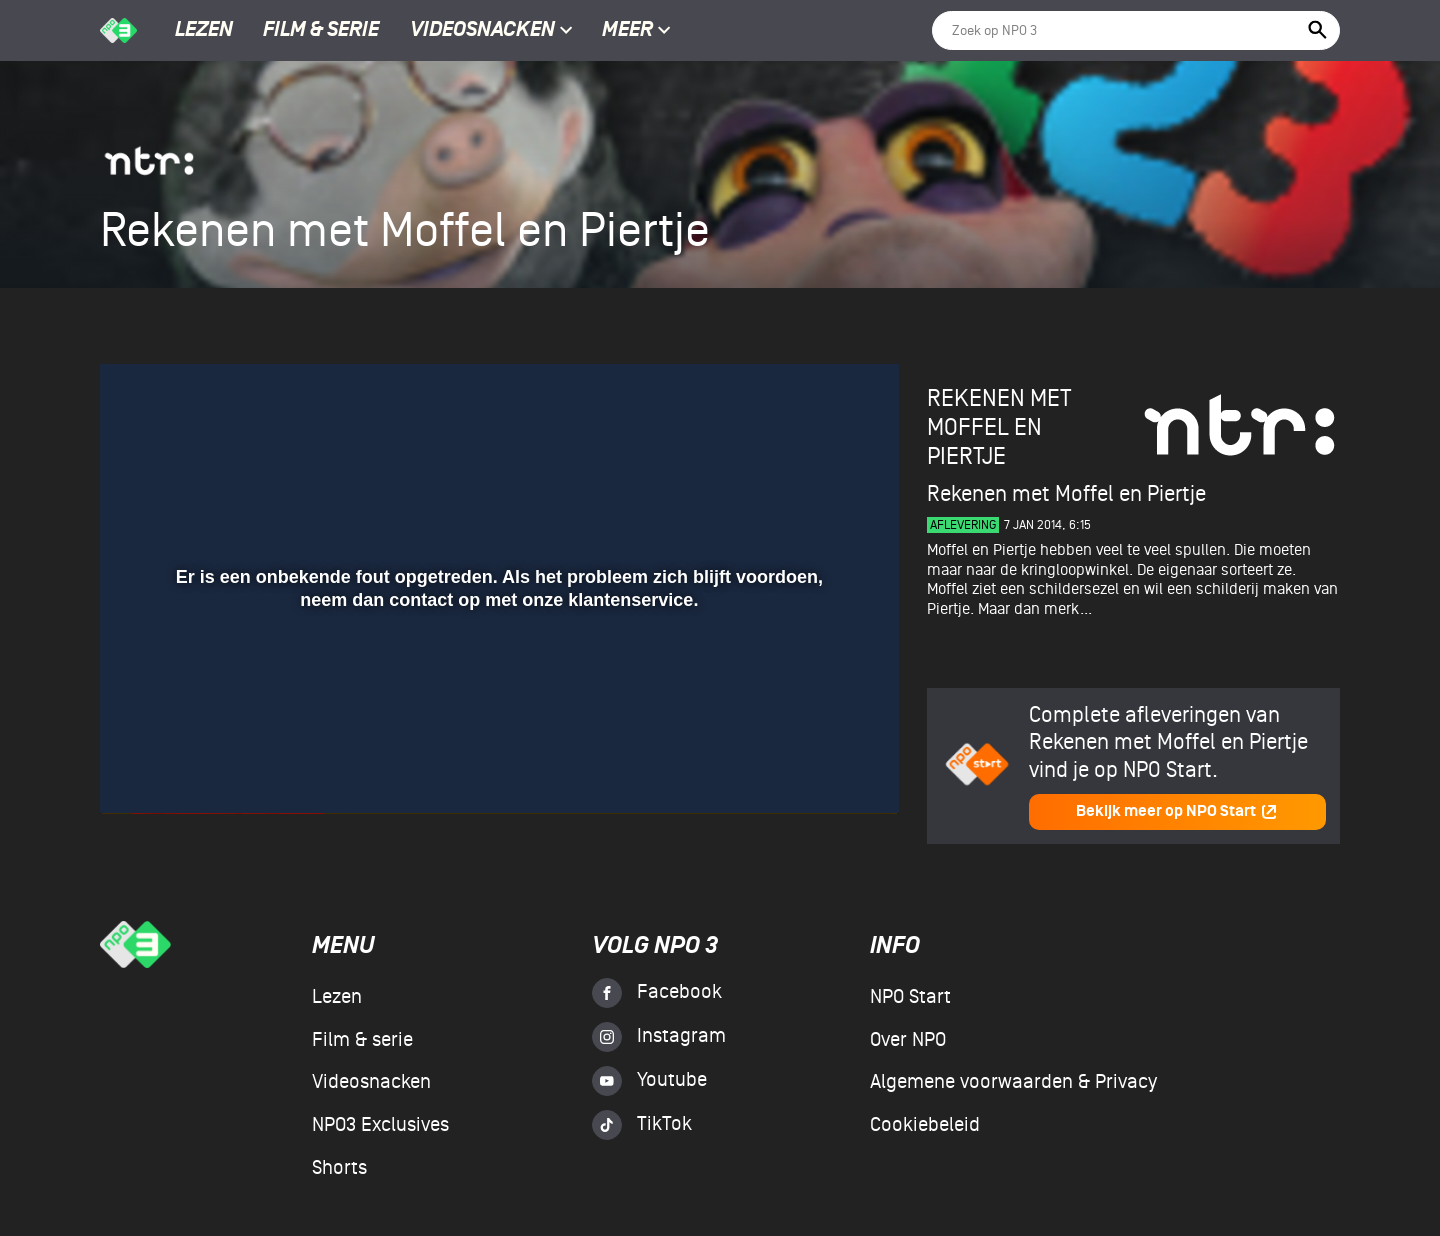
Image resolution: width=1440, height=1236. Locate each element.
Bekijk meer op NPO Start (1177, 811)
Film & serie (321, 31)
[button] (139, 770)
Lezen (204, 31)
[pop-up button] (818, 770)
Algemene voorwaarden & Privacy (1013, 1082)
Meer (636, 31)
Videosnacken (482, 31)
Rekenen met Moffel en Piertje (999, 427)
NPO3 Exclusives (380, 1125)
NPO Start (910, 997)
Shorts (339, 1168)
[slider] (497, 729)
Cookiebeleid (925, 1125)
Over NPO (908, 1040)
